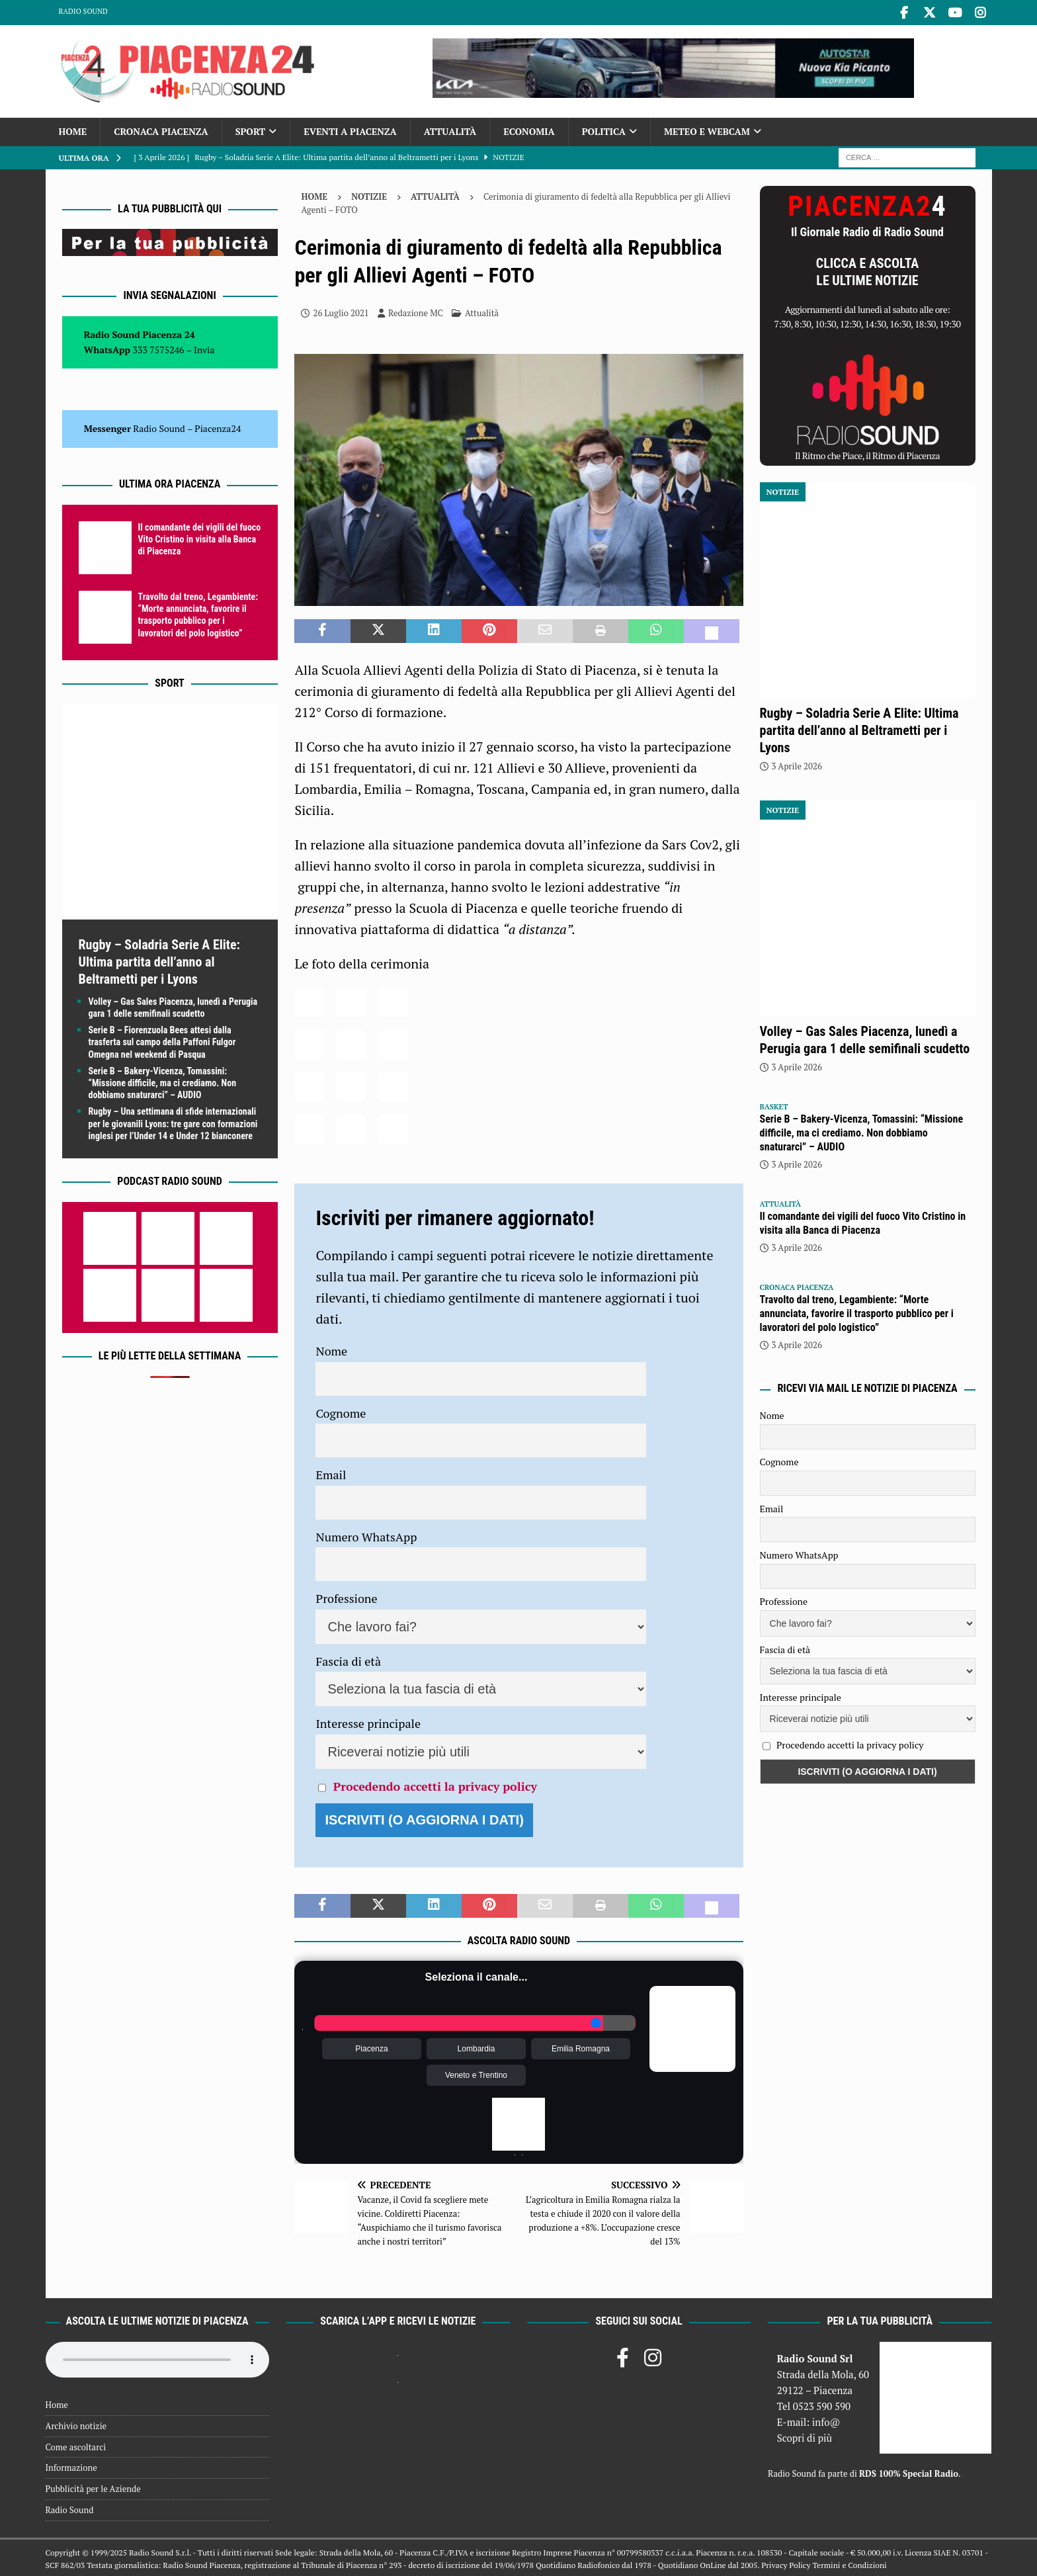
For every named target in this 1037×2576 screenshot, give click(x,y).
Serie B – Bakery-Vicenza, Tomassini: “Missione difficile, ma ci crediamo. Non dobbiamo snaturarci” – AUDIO (163, 1081)
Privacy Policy (785, 2563)
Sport (250, 129)
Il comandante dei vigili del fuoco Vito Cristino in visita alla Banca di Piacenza (199, 537)
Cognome (340, 1411)
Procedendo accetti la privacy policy (435, 1784)
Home (73, 129)
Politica (604, 129)
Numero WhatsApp (366, 1535)
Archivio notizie (76, 2424)
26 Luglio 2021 (340, 311)
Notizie (369, 194)
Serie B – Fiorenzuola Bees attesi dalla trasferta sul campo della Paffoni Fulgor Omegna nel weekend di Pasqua (162, 1040)
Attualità (450, 129)
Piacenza (371, 2046)
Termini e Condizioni (849, 2563)
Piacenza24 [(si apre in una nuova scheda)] (217, 426)
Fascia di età (348, 1659)
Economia (528, 129)
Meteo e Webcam (707, 129)
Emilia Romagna (581, 2046)
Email (330, 1473)
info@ (826, 2419)
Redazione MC (415, 311)
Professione (346, 1596)
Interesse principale (368, 1721)
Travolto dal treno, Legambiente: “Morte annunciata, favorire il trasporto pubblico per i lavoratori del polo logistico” (857, 1311)
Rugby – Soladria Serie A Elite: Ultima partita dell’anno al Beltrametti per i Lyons (159, 960)
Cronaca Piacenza (161, 129)
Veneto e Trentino (476, 2073)
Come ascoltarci (76, 2444)
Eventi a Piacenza (350, 129)
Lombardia (476, 2046)
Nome (331, 1349)
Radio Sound (83, 11)
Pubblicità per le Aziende (93, 2487)
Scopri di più (805, 2435)
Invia (204, 347)
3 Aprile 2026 (797, 764)
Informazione (71, 2465)
